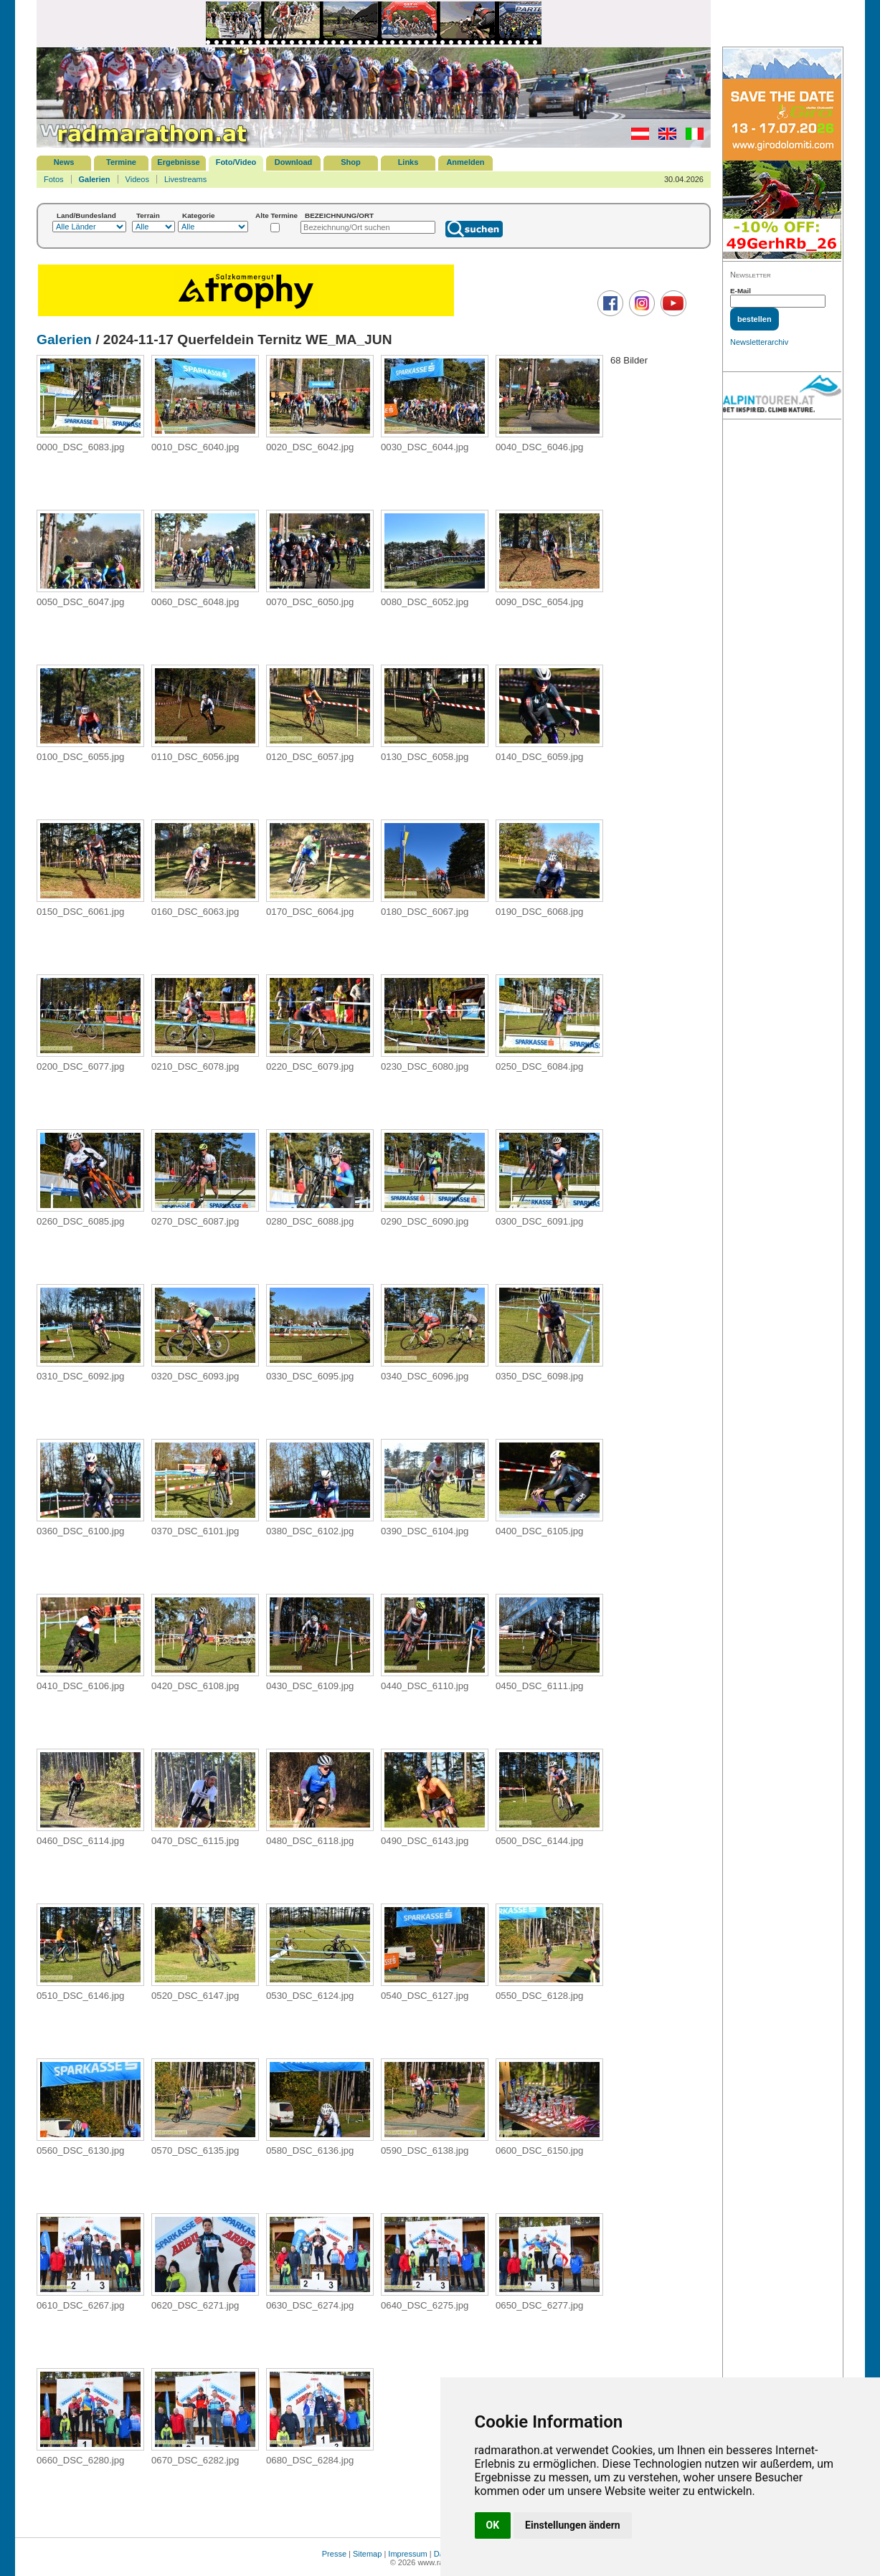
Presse (334, 2553)
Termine (121, 162)
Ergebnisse (178, 162)
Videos (137, 179)
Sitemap (367, 2553)
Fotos (54, 179)
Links (408, 162)
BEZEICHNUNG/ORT (339, 215)
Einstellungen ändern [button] (572, 2525)
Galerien (94, 179)
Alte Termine (276, 215)
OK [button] (493, 2525)
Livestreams (185, 179)
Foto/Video (236, 162)
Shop (351, 162)
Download (294, 162)
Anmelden (465, 162)
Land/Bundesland (86, 215)
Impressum (407, 2553)
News (64, 162)
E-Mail (740, 291)
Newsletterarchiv (759, 342)
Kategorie (198, 215)
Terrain (148, 215)
